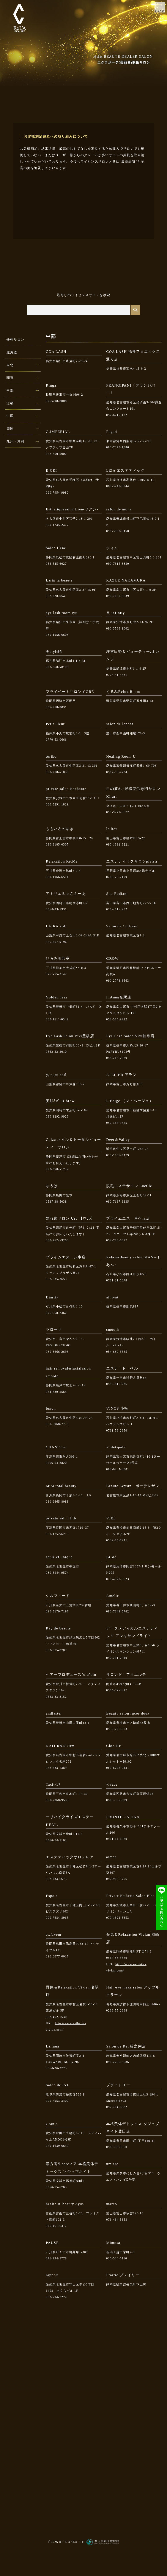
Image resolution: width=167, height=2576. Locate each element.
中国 (10, 416)
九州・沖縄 (15, 441)
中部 (10, 390)
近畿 (10, 403)
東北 (10, 365)
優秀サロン (15, 339)
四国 (10, 428)
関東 (10, 377)
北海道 (11, 352)
